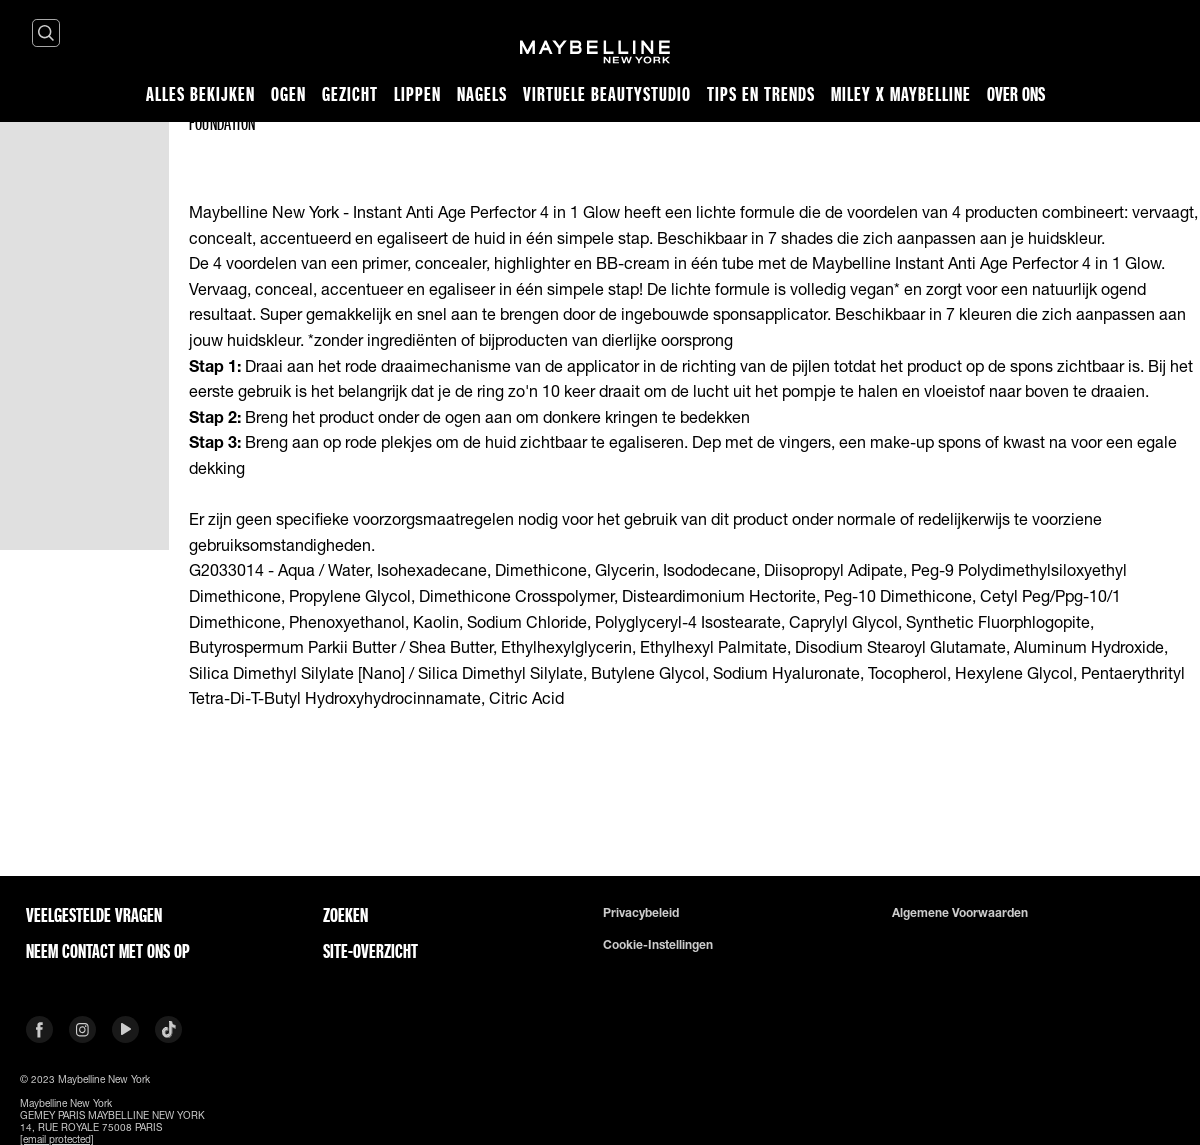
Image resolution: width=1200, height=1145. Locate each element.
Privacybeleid (641, 913)
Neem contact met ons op (108, 951)
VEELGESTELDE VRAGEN (94, 915)
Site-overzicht (370, 951)
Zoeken (345, 915)
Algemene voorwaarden (960, 913)
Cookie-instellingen (658, 945)
